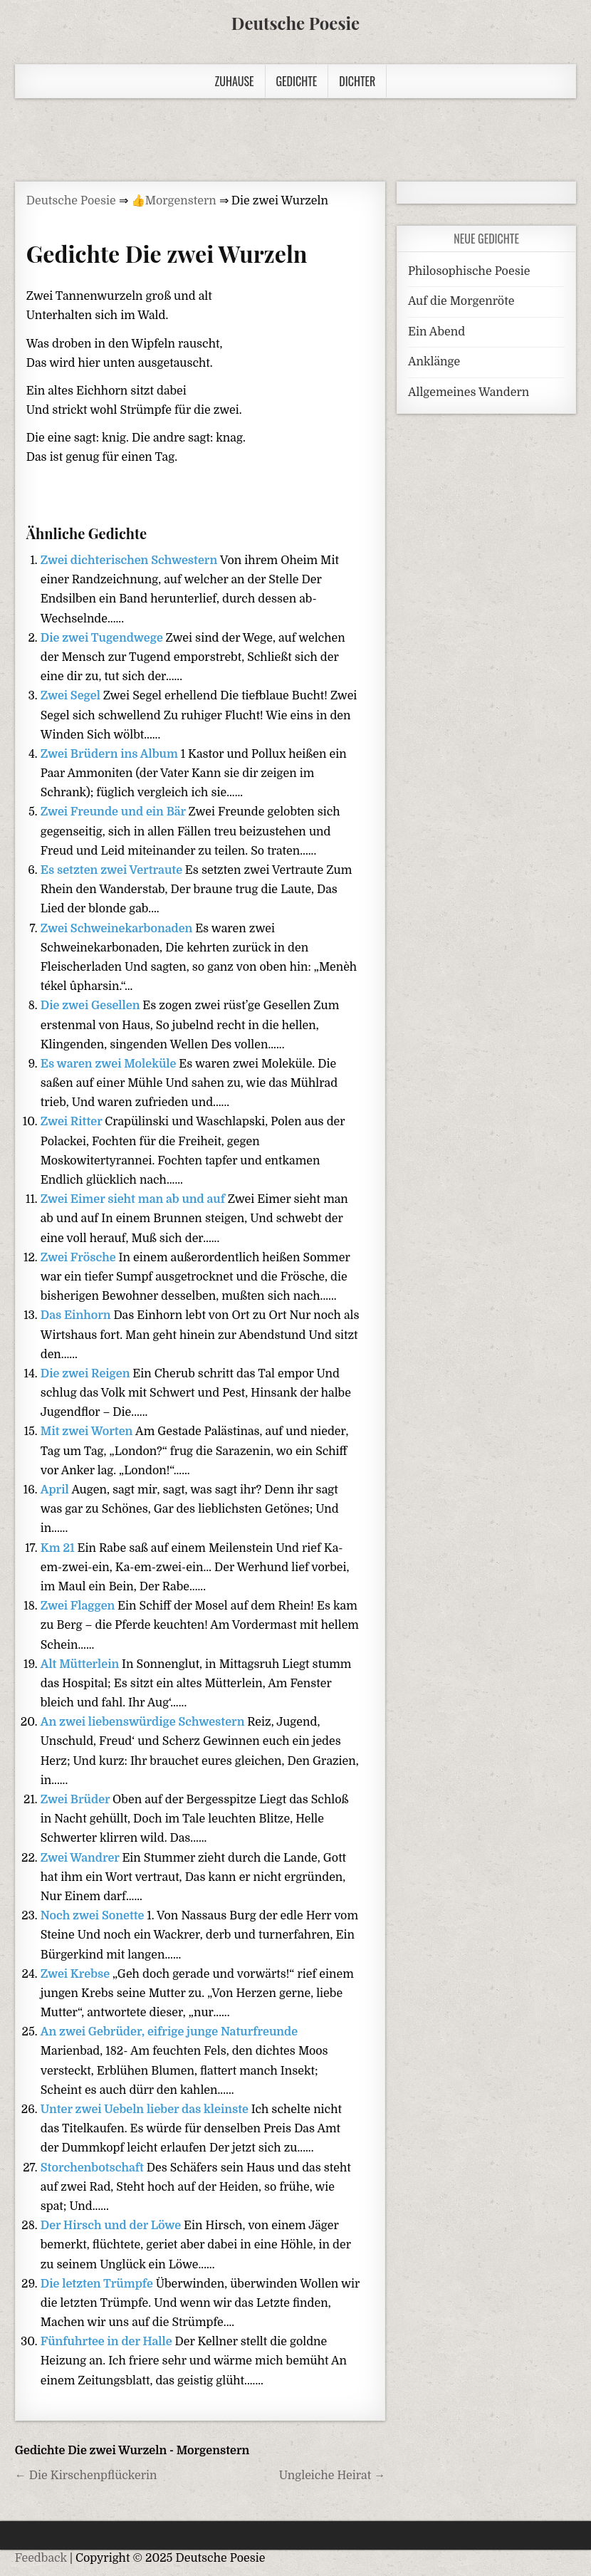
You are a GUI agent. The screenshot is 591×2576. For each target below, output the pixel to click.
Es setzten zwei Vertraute (113, 870)
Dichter (357, 81)
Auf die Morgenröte (461, 301)
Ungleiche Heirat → (332, 2475)
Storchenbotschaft (94, 2168)
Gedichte (297, 81)
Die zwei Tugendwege (103, 638)
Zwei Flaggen (79, 1606)
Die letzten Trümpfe (98, 2284)
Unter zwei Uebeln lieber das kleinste (146, 2109)
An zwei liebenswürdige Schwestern (144, 1722)
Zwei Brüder (77, 1799)
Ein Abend (436, 331)
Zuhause (234, 81)
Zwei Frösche (80, 1257)
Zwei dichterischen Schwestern (130, 560)
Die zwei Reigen (87, 1373)
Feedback (41, 2558)
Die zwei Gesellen (92, 1005)
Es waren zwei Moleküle (110, 1064)
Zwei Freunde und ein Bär (115, 811)
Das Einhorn (77, 1315)
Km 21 (59, 1548)
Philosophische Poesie (469, 271)
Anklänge (434, 361)
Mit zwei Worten (88, 1431)
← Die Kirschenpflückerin (86, 2475)
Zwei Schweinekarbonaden (118, 928)
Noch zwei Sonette (94, 1915)
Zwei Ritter (73, 1121)
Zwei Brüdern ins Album (111, 754)
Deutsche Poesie (295, 22)
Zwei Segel (72, 695)
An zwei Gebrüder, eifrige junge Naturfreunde (169, 2031)
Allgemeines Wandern (468, 392)
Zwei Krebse (77, 1974)
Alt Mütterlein (81, 1664)
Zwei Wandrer (81, 1858)
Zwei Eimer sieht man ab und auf (134, 1199)
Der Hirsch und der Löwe (112, 2225)
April (56, 1489)
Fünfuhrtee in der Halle (108, 2341)
